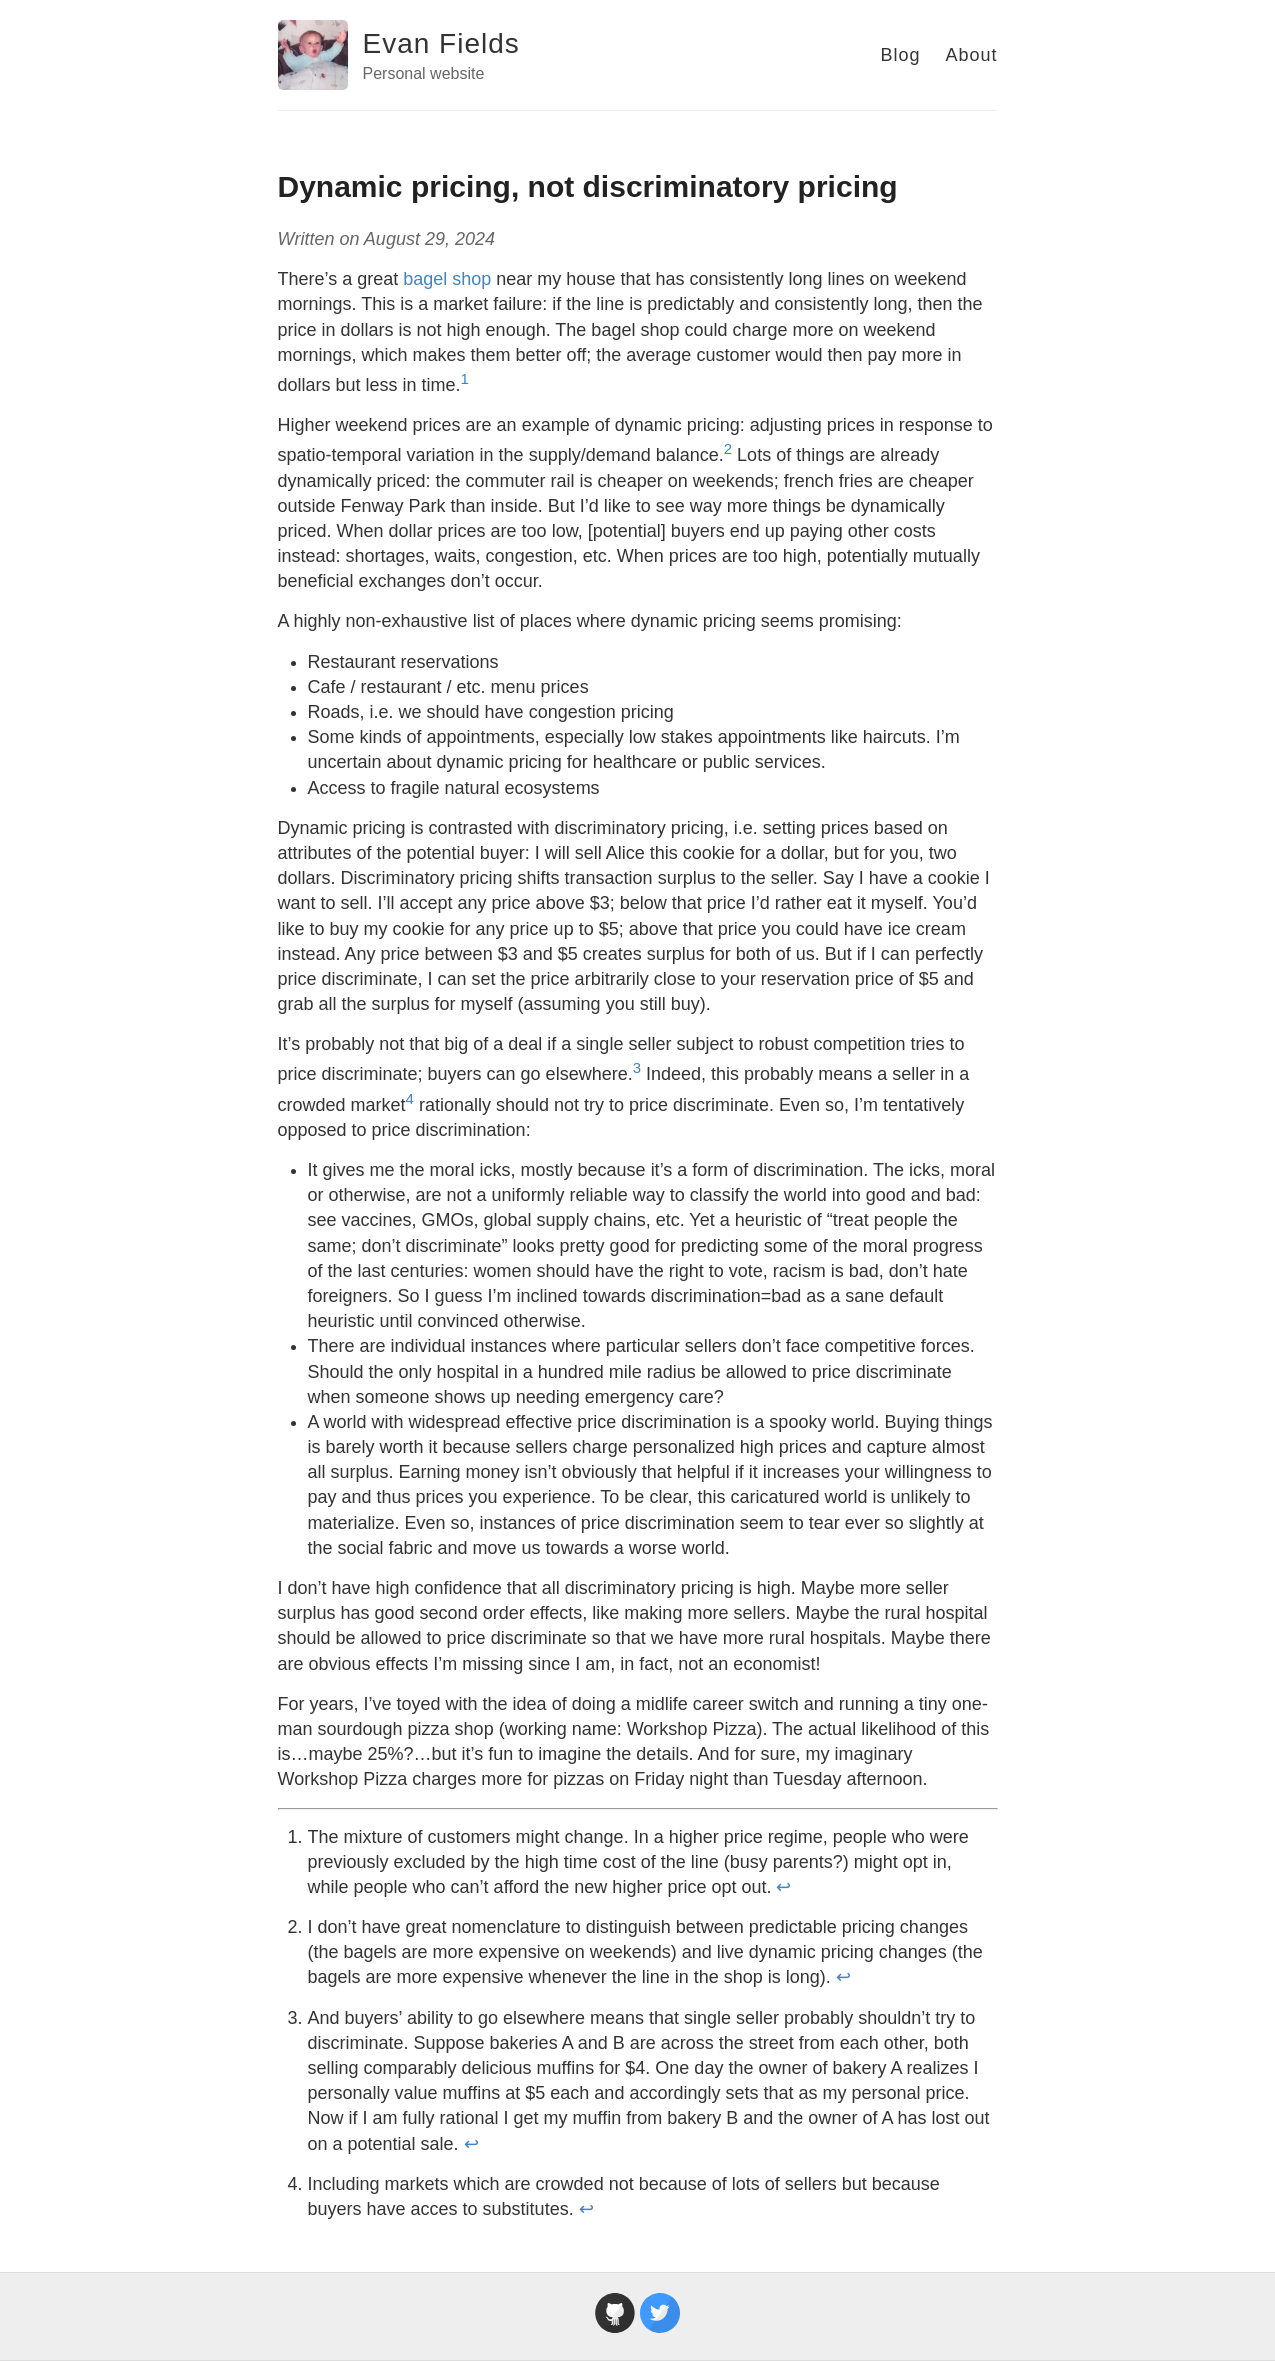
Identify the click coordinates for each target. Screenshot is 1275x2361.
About (971, 55)
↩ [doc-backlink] (783, 1887)
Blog (900, 55)
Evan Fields (441, 43)
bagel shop (447, 279)
